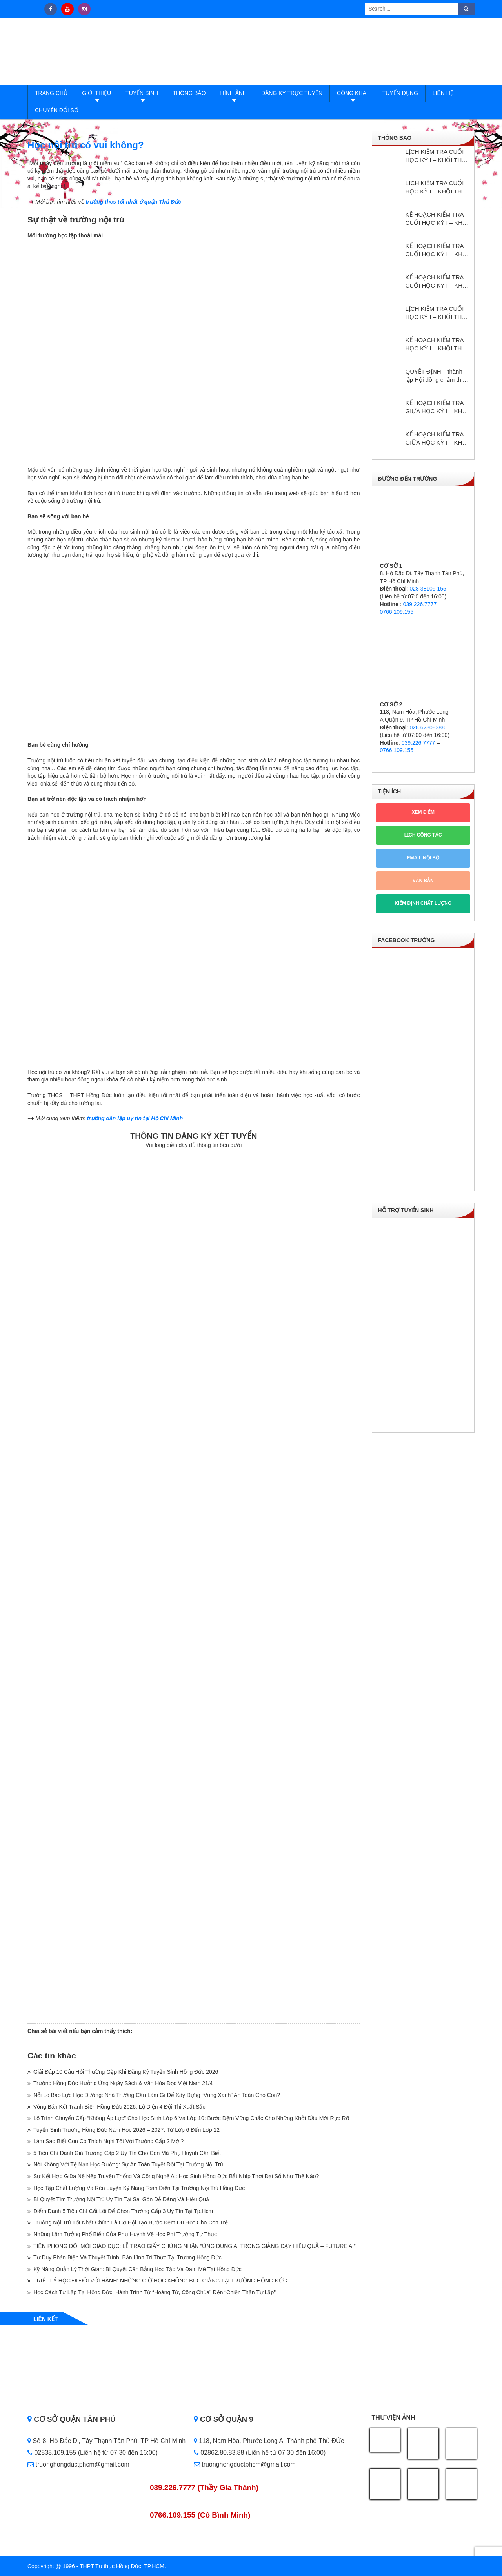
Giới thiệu (96, 93)
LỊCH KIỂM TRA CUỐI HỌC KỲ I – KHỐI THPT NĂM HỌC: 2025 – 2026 (437, 156)
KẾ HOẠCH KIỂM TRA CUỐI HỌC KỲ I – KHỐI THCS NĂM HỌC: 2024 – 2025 (437, 282)
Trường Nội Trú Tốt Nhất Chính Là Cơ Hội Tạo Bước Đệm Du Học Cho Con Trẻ (130, 2222)
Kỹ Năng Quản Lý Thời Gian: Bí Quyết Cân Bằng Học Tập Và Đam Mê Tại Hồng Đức (137, 2269)
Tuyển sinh (142, 93)
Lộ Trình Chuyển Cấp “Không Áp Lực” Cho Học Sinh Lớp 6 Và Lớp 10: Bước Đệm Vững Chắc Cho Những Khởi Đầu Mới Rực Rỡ (191, 2118)
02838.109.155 (52, 2452)
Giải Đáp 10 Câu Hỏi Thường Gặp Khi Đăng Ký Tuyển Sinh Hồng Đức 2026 (125, 2072)
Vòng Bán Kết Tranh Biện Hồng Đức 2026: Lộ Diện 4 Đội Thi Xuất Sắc (119, 2107)
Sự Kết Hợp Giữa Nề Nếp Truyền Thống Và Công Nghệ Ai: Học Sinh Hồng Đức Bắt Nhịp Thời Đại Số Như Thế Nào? (176, 2176)
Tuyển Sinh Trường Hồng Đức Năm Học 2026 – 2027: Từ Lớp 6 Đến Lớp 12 (126, 2130)
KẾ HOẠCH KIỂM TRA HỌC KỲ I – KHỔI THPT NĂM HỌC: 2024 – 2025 (437, 344)
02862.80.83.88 (219, 2452)
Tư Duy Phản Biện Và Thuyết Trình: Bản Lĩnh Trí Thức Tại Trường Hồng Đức (127, 2257)
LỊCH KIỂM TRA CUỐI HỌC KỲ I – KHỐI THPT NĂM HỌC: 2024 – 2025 (437, 313)
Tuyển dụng (400, 93)
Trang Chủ (51, 93)
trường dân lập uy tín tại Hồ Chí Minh (135, 1118)
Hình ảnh (233, 93)
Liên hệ (443, 93)
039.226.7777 (420, 604)
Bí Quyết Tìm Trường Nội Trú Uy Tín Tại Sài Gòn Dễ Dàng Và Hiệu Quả (121, 2199)
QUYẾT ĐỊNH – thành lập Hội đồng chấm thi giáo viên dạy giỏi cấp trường (434, 376)
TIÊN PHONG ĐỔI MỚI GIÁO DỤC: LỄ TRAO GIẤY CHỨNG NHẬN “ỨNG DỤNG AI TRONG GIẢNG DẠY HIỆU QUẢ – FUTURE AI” (194, 2246)
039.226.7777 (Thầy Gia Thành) (204, 2487)
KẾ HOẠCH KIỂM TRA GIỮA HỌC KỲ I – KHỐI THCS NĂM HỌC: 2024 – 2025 (437, 439)
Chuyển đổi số (56, 110)
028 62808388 (427, 727)
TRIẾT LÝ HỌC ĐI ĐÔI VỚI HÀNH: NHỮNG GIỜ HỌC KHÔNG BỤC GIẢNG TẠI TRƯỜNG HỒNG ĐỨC (160, 2280)
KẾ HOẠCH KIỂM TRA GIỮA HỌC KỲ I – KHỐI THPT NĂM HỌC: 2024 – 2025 (437, 407)
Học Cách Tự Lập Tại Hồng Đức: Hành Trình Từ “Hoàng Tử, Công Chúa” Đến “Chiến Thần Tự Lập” (154, 2292)
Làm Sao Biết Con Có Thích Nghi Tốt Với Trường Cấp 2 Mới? (108, 2141)
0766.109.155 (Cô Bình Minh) (200, 2515)
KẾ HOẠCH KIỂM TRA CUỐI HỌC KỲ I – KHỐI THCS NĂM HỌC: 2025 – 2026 (437, 250)
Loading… (193, 1585)
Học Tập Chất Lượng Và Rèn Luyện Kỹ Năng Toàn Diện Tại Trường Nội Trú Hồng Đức (139, 2188)
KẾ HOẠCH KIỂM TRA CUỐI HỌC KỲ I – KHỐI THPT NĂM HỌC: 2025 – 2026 (437, 219)
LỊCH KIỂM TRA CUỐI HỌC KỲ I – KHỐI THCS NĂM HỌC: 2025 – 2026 (438, 187)
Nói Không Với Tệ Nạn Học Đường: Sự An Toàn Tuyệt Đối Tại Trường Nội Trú (128, 2164)
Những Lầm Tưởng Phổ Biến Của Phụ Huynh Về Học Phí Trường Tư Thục (125, 2234)
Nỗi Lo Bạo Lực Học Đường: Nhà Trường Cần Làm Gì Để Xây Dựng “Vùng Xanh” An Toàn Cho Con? (156, 2095)
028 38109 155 (427, 588)
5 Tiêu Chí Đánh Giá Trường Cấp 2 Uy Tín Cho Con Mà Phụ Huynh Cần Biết (127, 2153)
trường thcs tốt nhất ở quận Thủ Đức (133, 202)
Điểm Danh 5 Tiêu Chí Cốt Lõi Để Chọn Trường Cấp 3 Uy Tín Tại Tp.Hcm (123, 2211)
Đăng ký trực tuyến (291, 93)
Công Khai (352, 93)
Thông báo (189, 93)
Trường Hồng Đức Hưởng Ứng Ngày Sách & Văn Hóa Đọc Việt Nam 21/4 (123, 2083)
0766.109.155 (397, 612)
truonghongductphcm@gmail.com (78, 2464)
